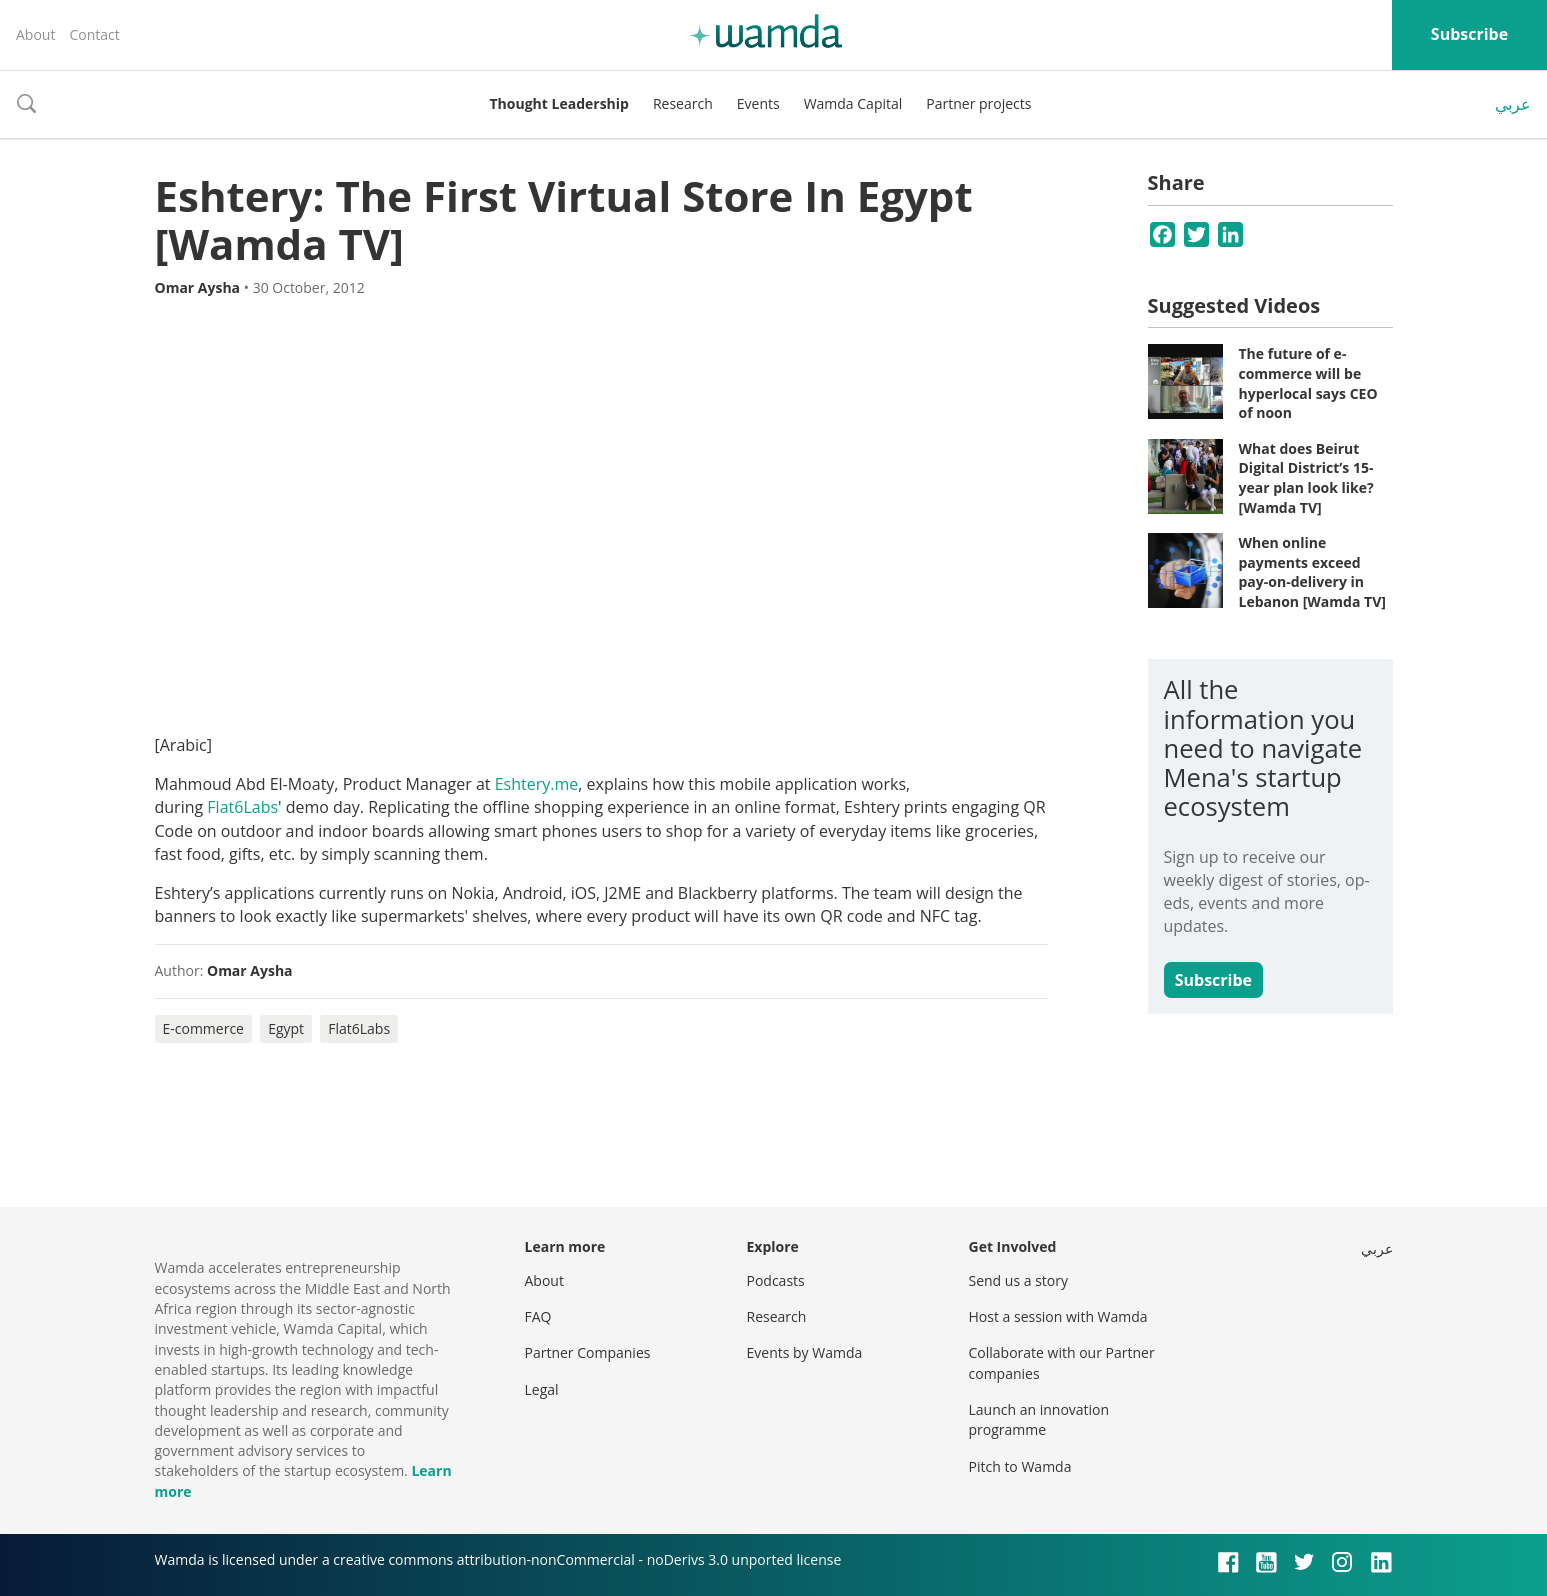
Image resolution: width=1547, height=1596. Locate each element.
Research (683, 103)
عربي (1513, 104)
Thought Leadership (559, 103)
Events (758, 103)
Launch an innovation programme (1039, 1419)
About (35, 34)
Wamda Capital (853, 103)
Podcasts (776, 1280)
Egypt (286, 1028)
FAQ (538, 1316)
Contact (94, 34)
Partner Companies (588, 1352)
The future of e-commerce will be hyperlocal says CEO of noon (1308, 383)
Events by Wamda (805, 1352)
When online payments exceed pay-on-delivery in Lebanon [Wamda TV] (1312, 572)
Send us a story (1018, 1280)
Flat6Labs (242, 807)
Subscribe (1469, 34)
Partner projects (978, 103)
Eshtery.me (537, 784)
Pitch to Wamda (1020, 1466)
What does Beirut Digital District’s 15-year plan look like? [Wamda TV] (1306, 478)
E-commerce (203, 1028)
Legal (542, 1389)
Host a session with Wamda (1058, 1316)
